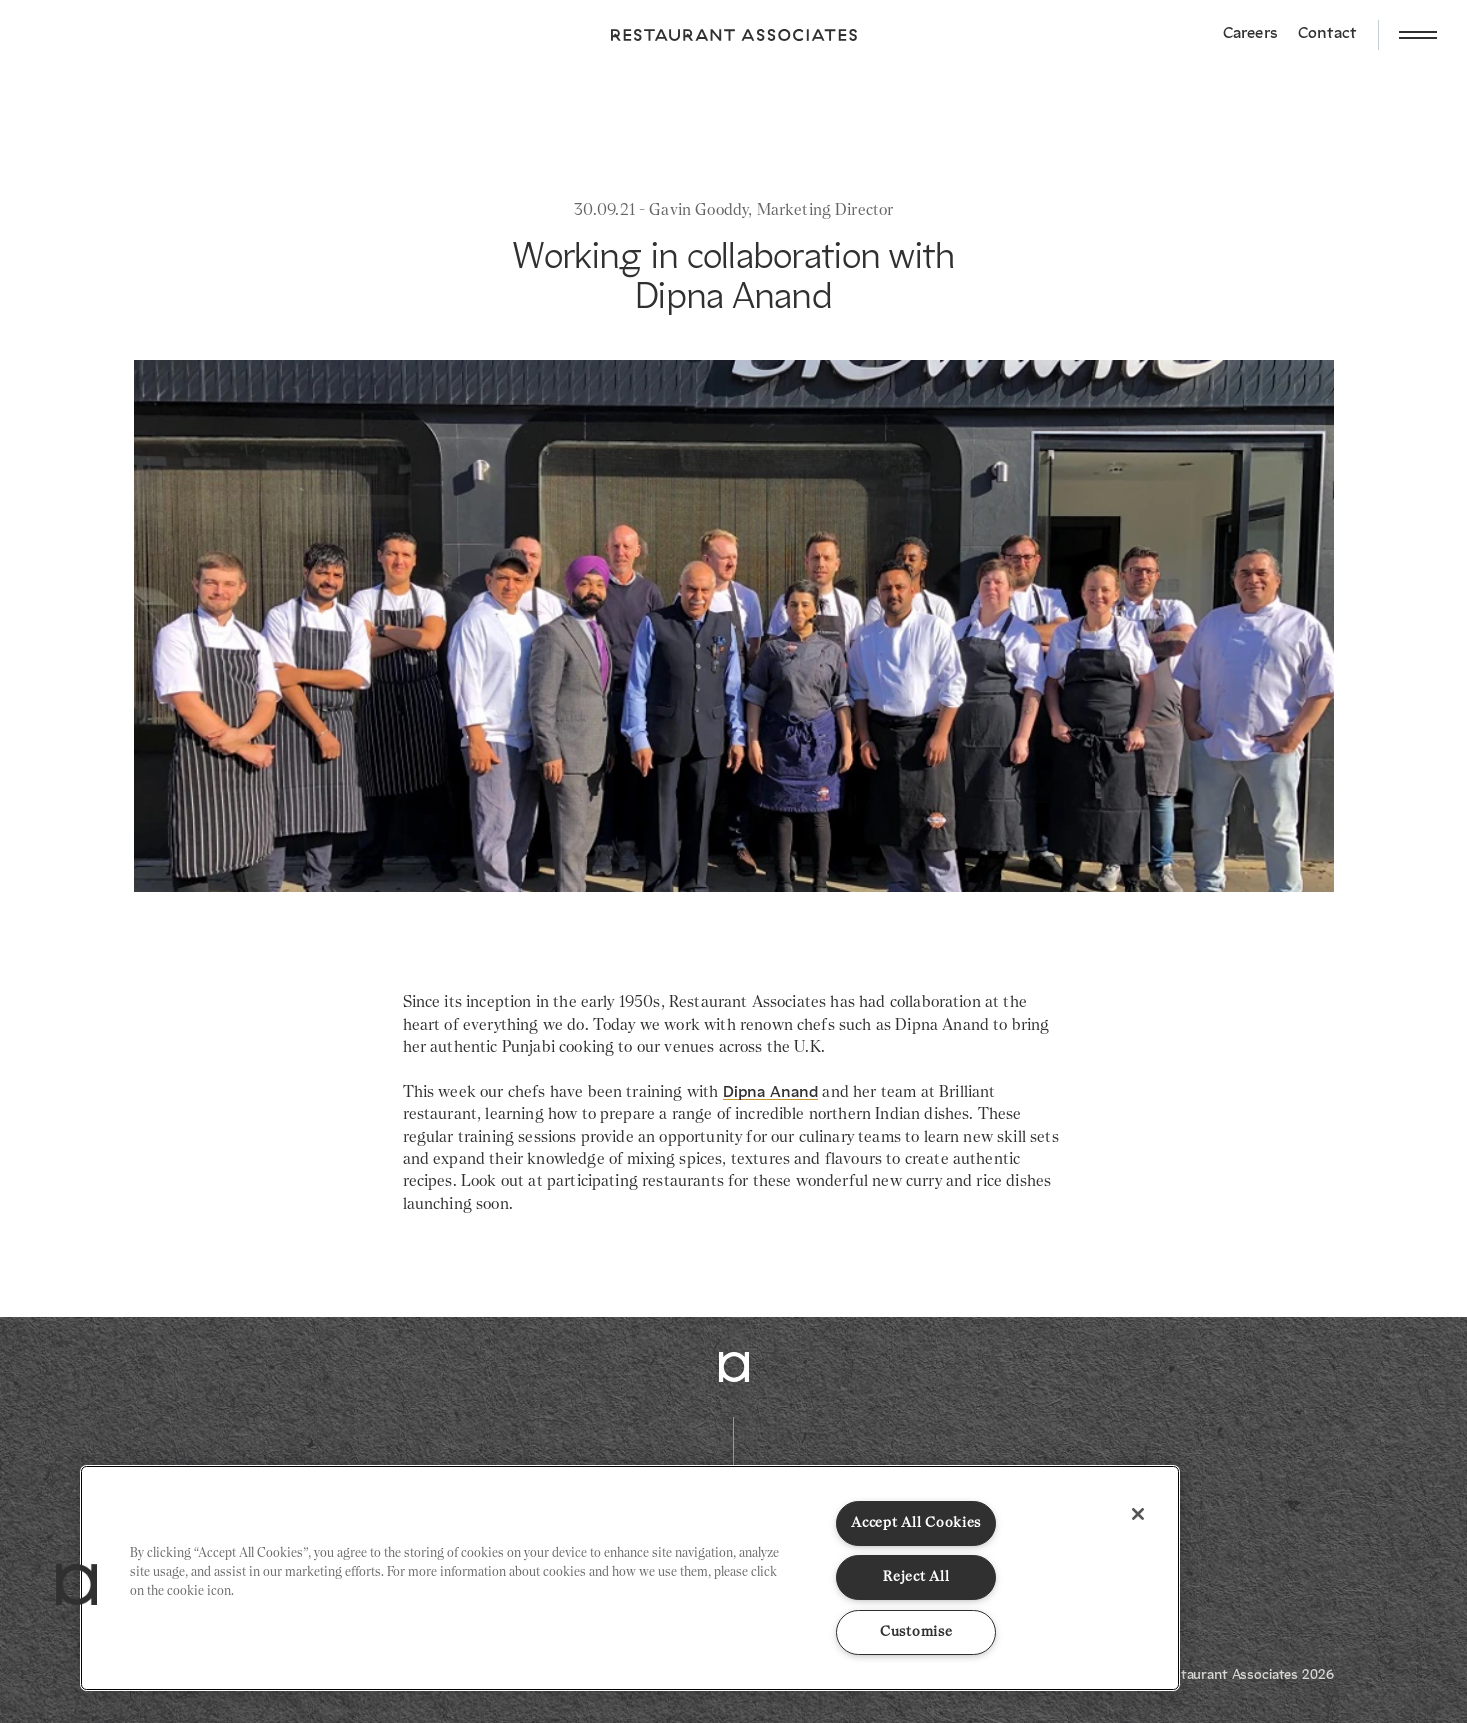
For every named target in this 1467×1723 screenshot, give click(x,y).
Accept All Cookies (916, 1523)
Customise (916, 1632)
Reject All (916, 1577)
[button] (77, 1585)
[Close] (1138, 1514)
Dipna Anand (771, 1093)
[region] (630, 1578)
